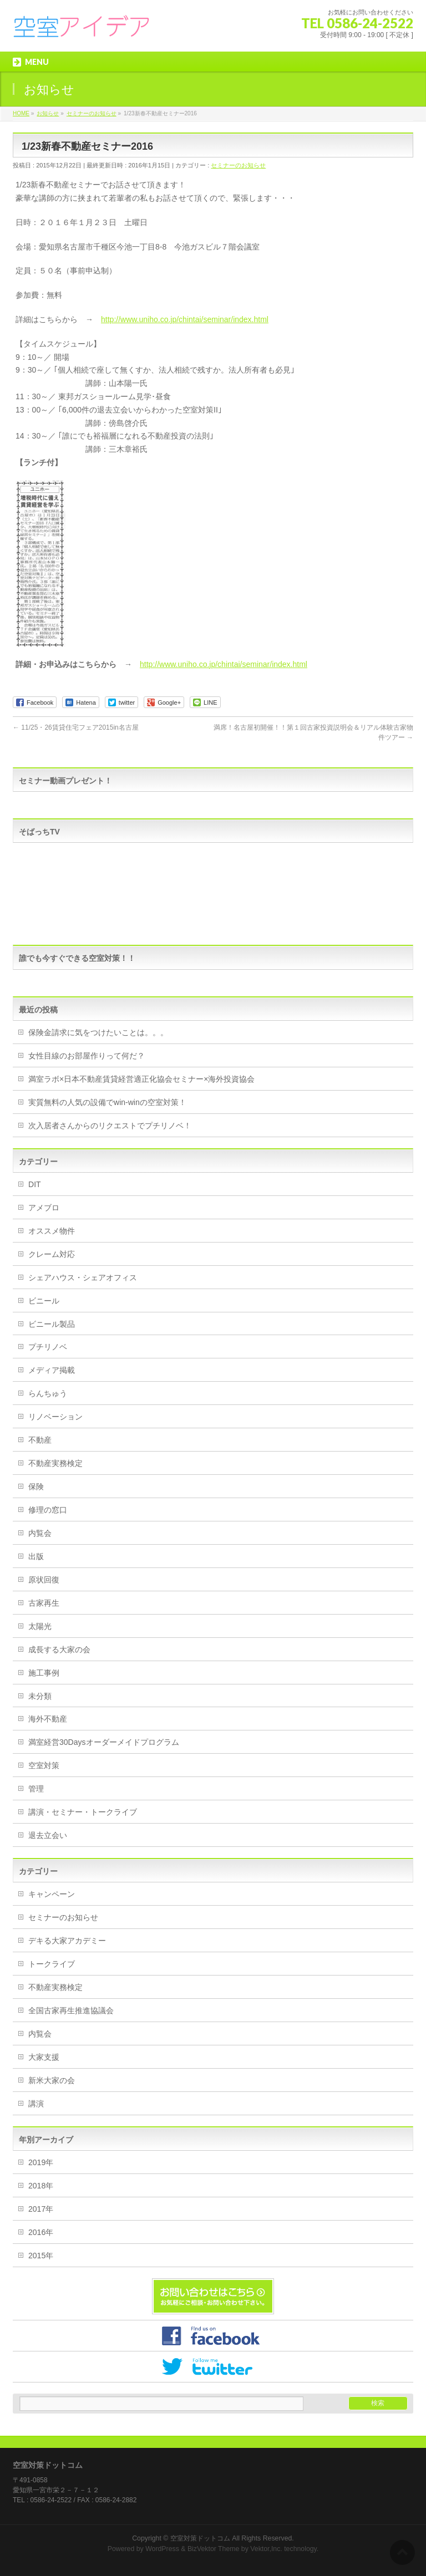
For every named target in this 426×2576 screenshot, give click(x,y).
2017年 (40, 2209)
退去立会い (47, 1835)
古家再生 (43, 1602)
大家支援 (43, 2057)
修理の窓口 (47, 1509)
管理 (36, 1788)
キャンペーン (51, 1894)
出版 (36, 1556)
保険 (36, 1486)
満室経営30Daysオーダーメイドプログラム (103, 1742)
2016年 (40, 2232)
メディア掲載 (51, 1370)
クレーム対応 (51, 1254)
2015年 (40, 2255)
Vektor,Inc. (266, 2549)
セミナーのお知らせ (238, 165)
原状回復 (43, 1579)
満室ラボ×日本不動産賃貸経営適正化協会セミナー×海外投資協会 (141, 1079)
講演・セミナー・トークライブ (82, 1812)
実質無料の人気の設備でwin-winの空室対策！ (107, 1102)
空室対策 (43, 1765)
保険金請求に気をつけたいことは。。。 (98, 1032)
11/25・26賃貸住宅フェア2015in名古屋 (76, 727)
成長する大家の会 (59, 1649)
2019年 (40, 2162)
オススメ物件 (51, 1230)
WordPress (162, 2549)
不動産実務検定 (55, 1463)
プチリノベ (47, 1346)
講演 (36, 2103)
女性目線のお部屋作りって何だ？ (86, 1055)
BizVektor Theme (213, 2549)
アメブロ (43, 1207)
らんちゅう (47, 1393)
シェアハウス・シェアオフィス (82, 1277)
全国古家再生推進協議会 (71, 2010)
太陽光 (40, 1626)
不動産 (40, 1439)
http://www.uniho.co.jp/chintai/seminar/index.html (184, 319)
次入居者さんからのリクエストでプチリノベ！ (109, 1125)
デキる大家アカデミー (67, 1940)
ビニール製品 (51, 1324)
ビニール (43, 1300)
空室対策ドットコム (200, 2538)
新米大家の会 (51, 2080)
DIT (34, 1184)
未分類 (40, 1696)
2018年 (40, 2185)
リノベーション (55, 1416)
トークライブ (51, 1963)
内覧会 (40, 1533)
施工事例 (43, 1672)
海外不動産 (47, 1718)
